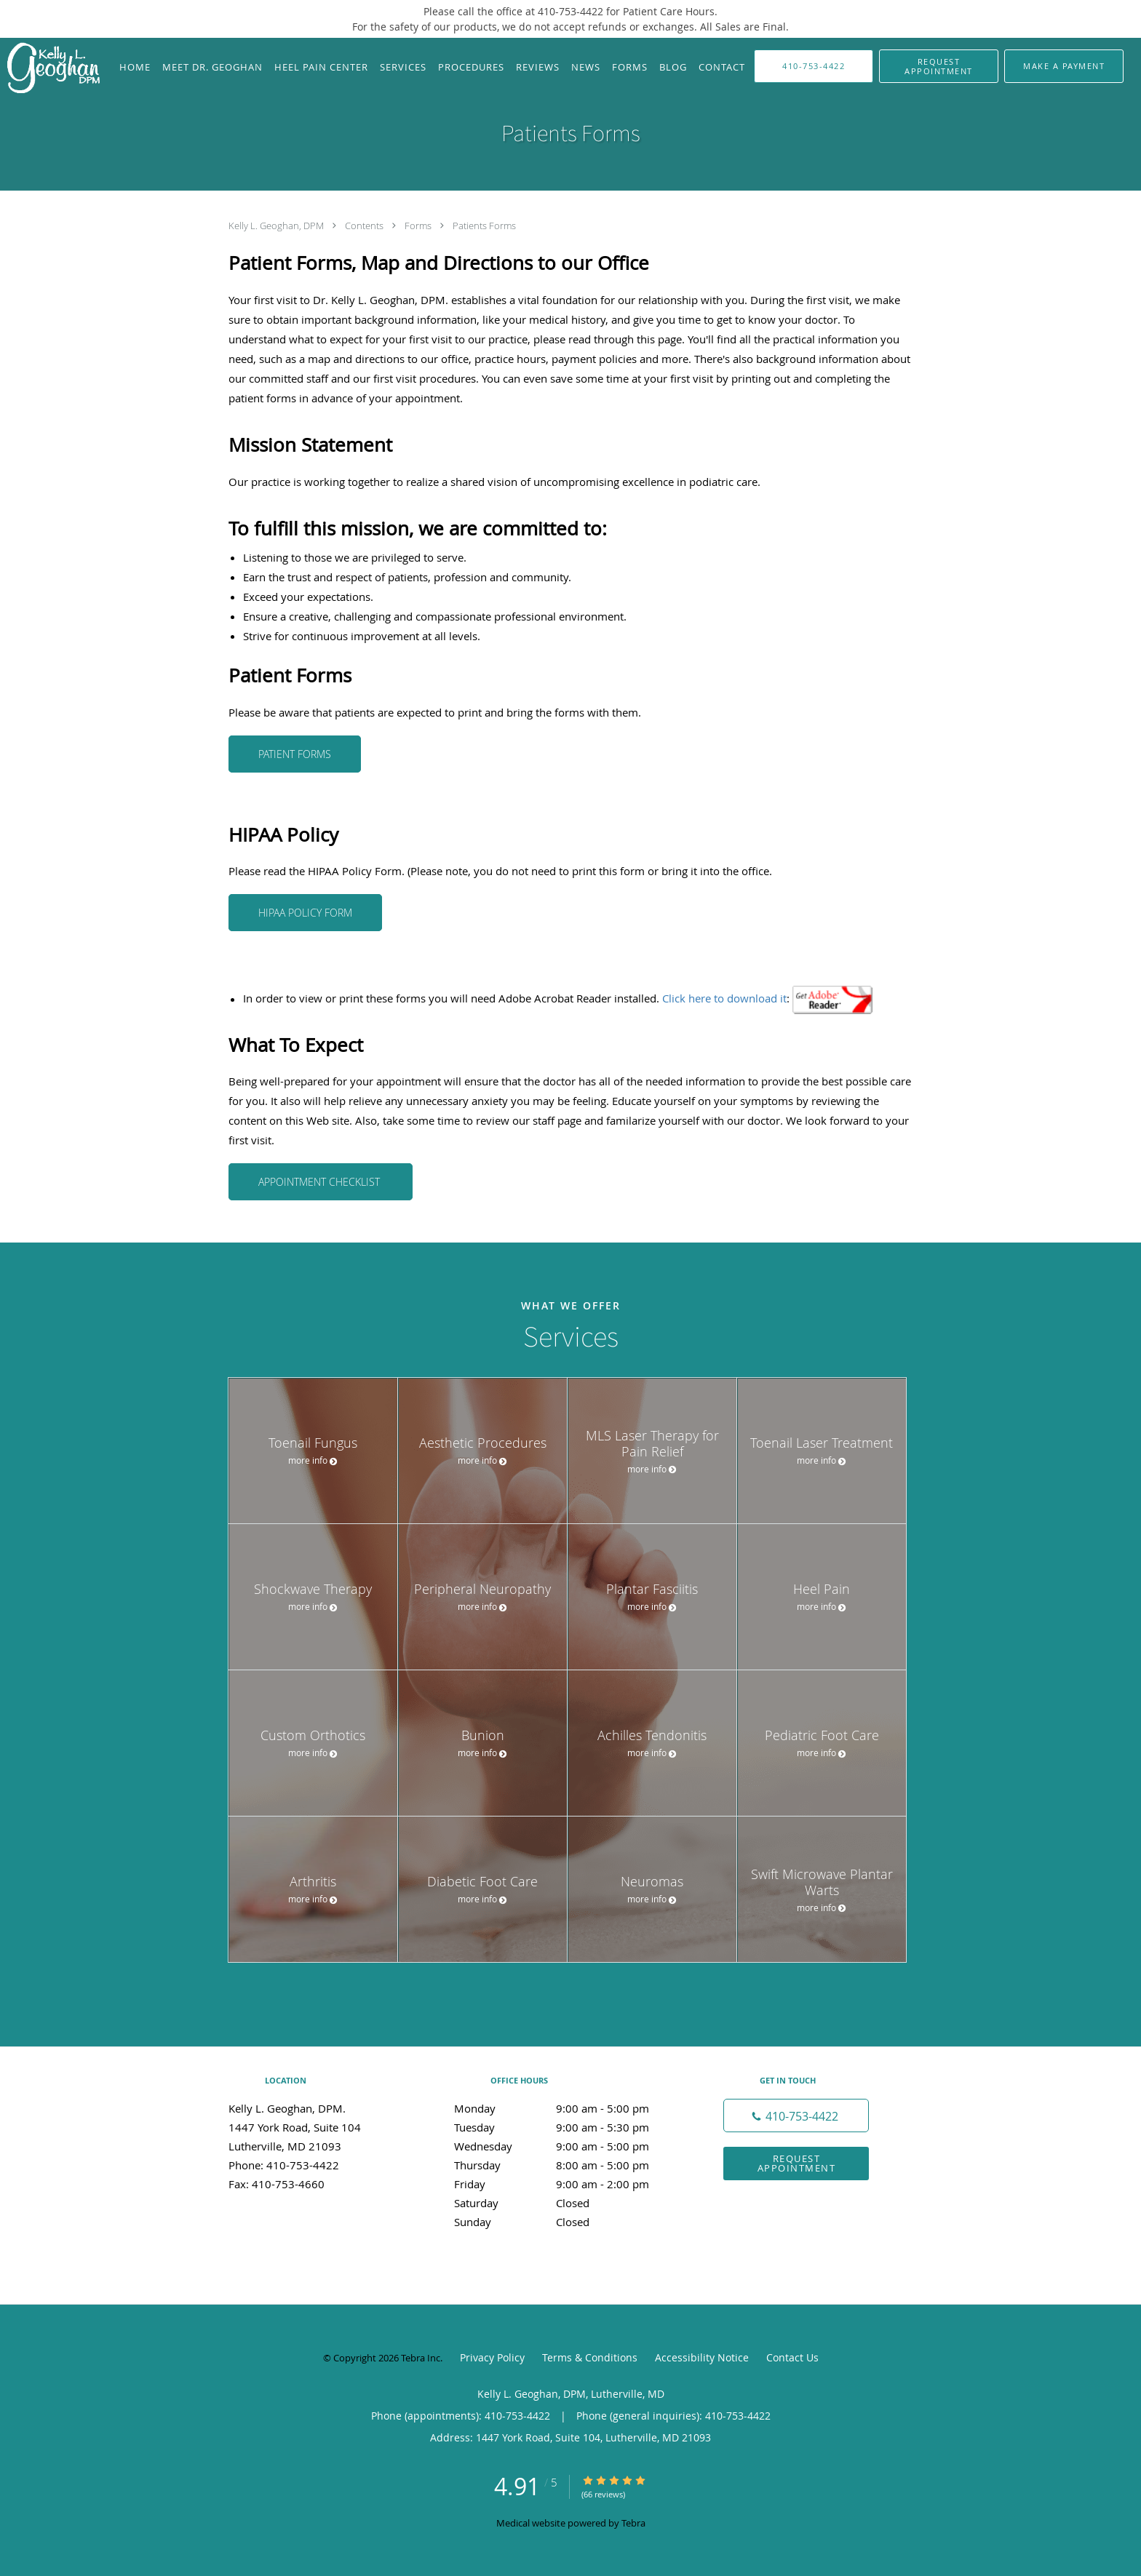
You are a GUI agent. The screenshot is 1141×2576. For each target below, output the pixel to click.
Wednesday (567, 2146)
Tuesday (567, 2127)
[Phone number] (796, 2115)
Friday (567, 2183)
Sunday (567, 2221)
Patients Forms (484, 225)
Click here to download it (724, 999)
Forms (419, 225)
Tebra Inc (420, 2357)
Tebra (633, 2522)
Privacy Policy (492, 2357)
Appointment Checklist (320, 1182)
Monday (567, 2108)
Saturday (567, 2202)
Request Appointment (797, 2163)
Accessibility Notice (702, 2357)
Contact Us (792, 2357)
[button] (938, 66)
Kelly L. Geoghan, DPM (277, 225)
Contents (365, 225)
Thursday (567, 2165)
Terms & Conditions (589, 2357)
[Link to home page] (50, 69)
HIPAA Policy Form (305, 913)
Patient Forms (294, 754)
